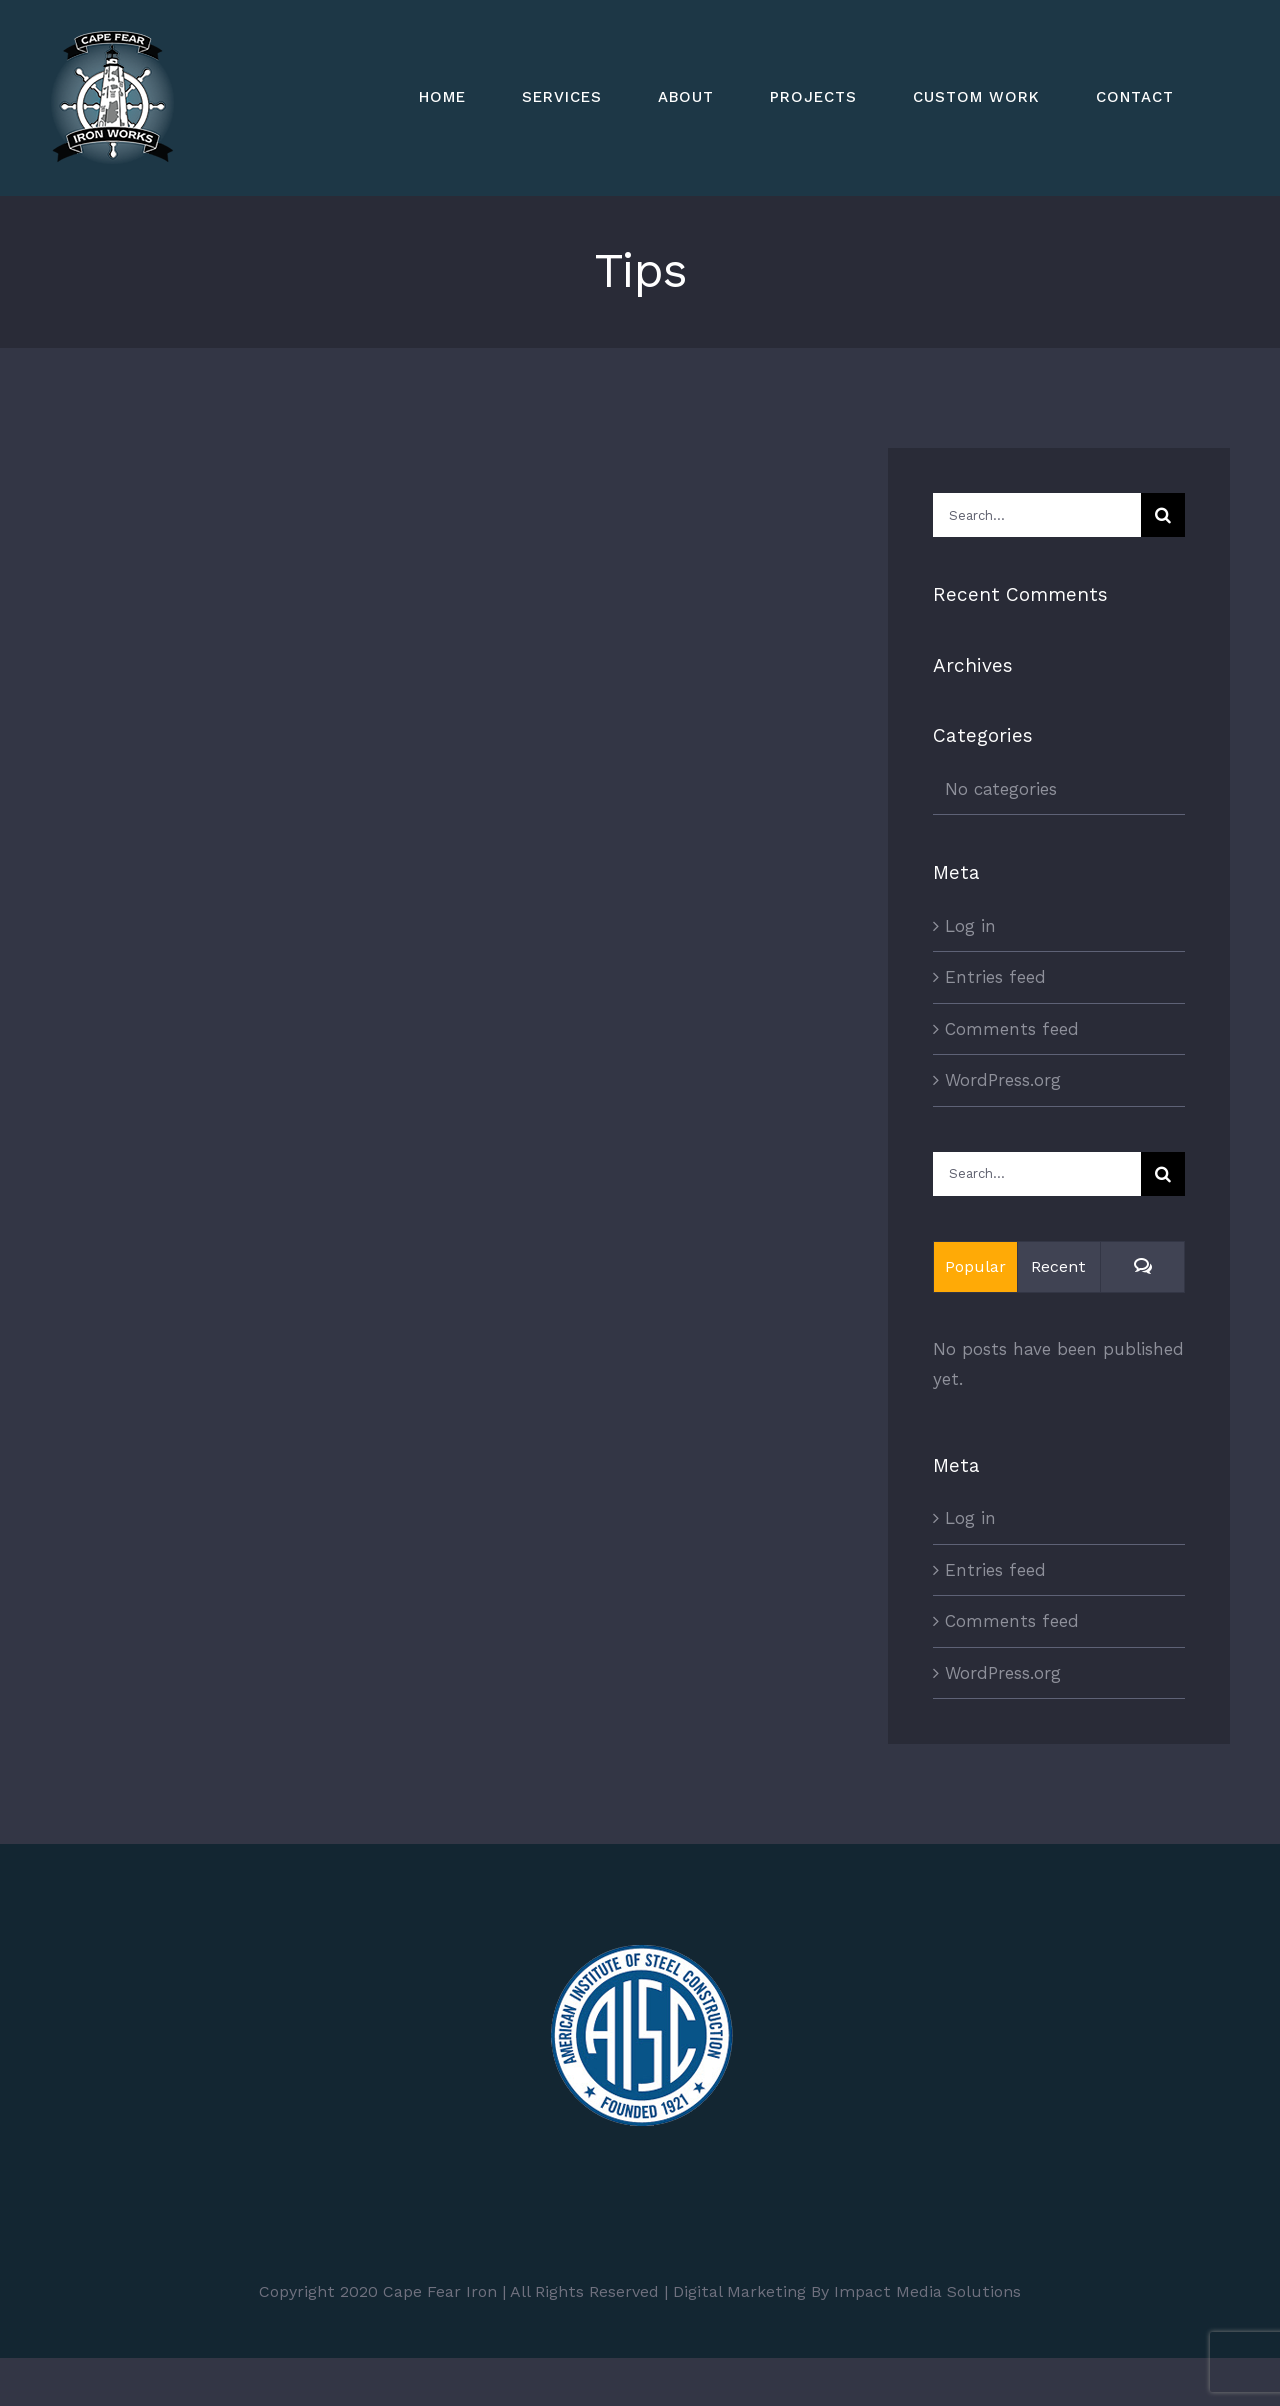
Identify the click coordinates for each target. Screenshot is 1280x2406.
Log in (970, 926)
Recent (1058, 1266)
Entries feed (995, 977)
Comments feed (1012, 1029)
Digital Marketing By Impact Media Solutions (847, 2291)
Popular (975, 1266)
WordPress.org (1003, 1080)
